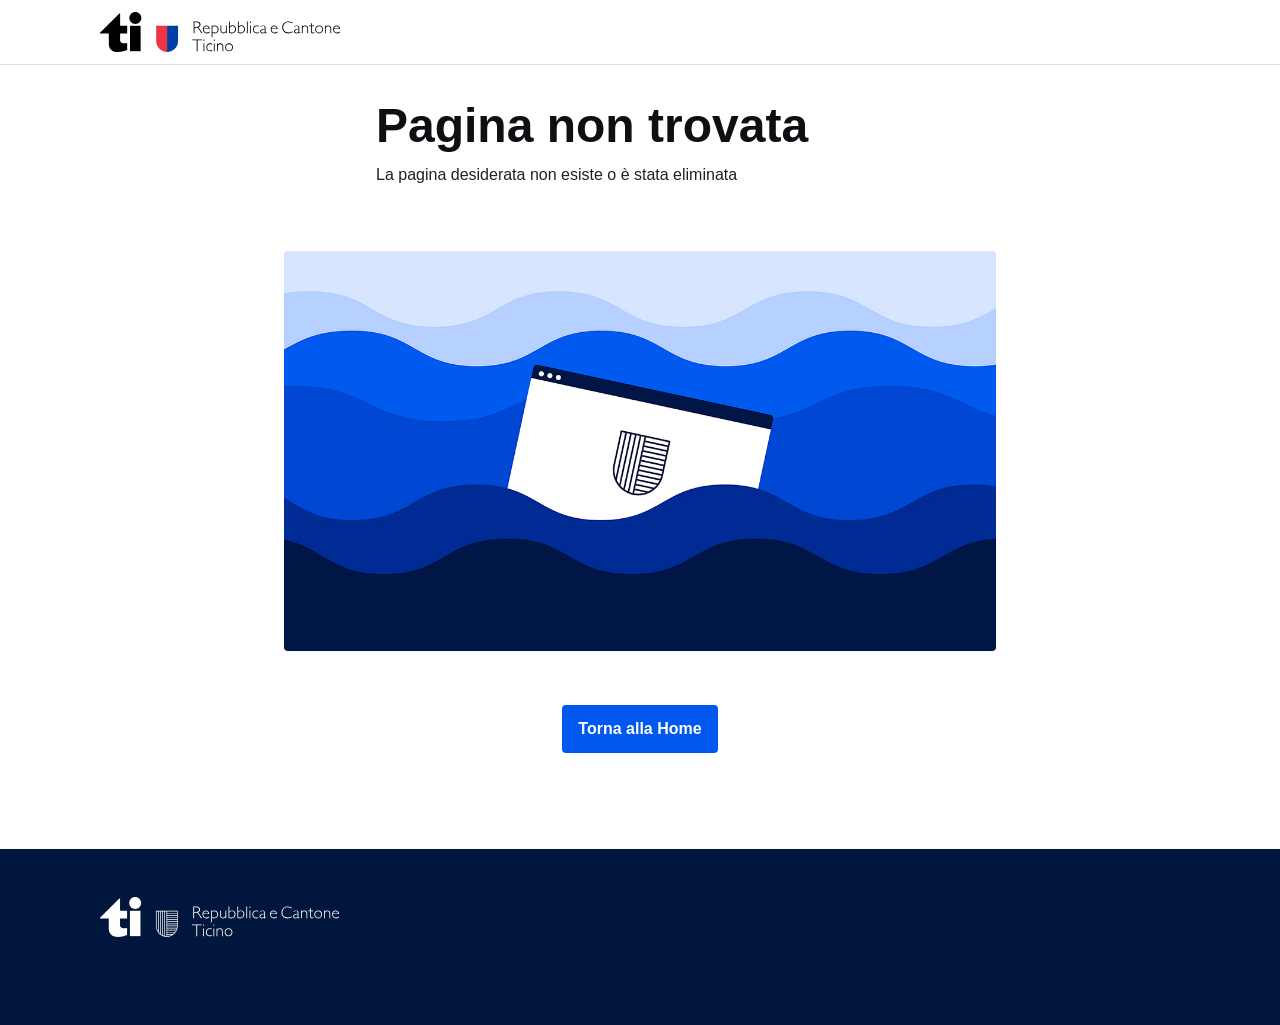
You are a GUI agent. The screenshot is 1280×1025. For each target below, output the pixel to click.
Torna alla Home (639, 728)
